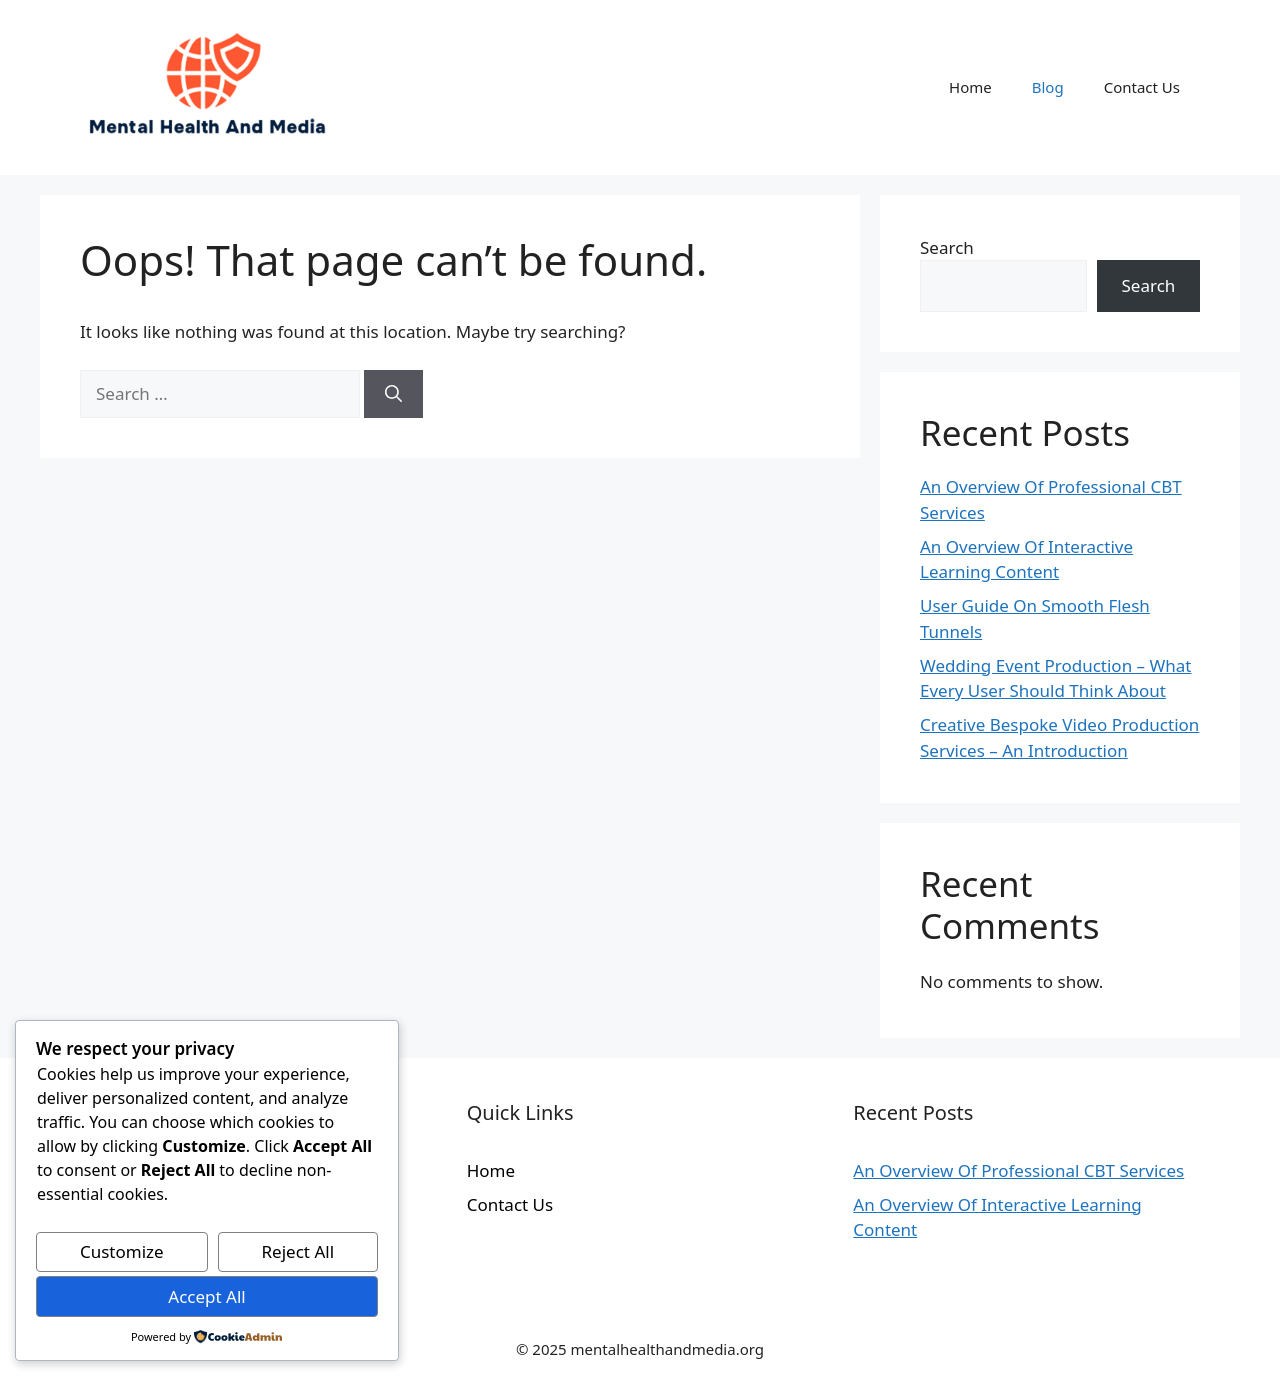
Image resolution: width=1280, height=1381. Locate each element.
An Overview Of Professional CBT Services (1018, 1170)
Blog (1048, 87)
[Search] (393, 394)
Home (970, 87)
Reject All (298, 1251)
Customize (122, 1251)
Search (947, 247)
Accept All (206, 1296)
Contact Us (1142, 87)
